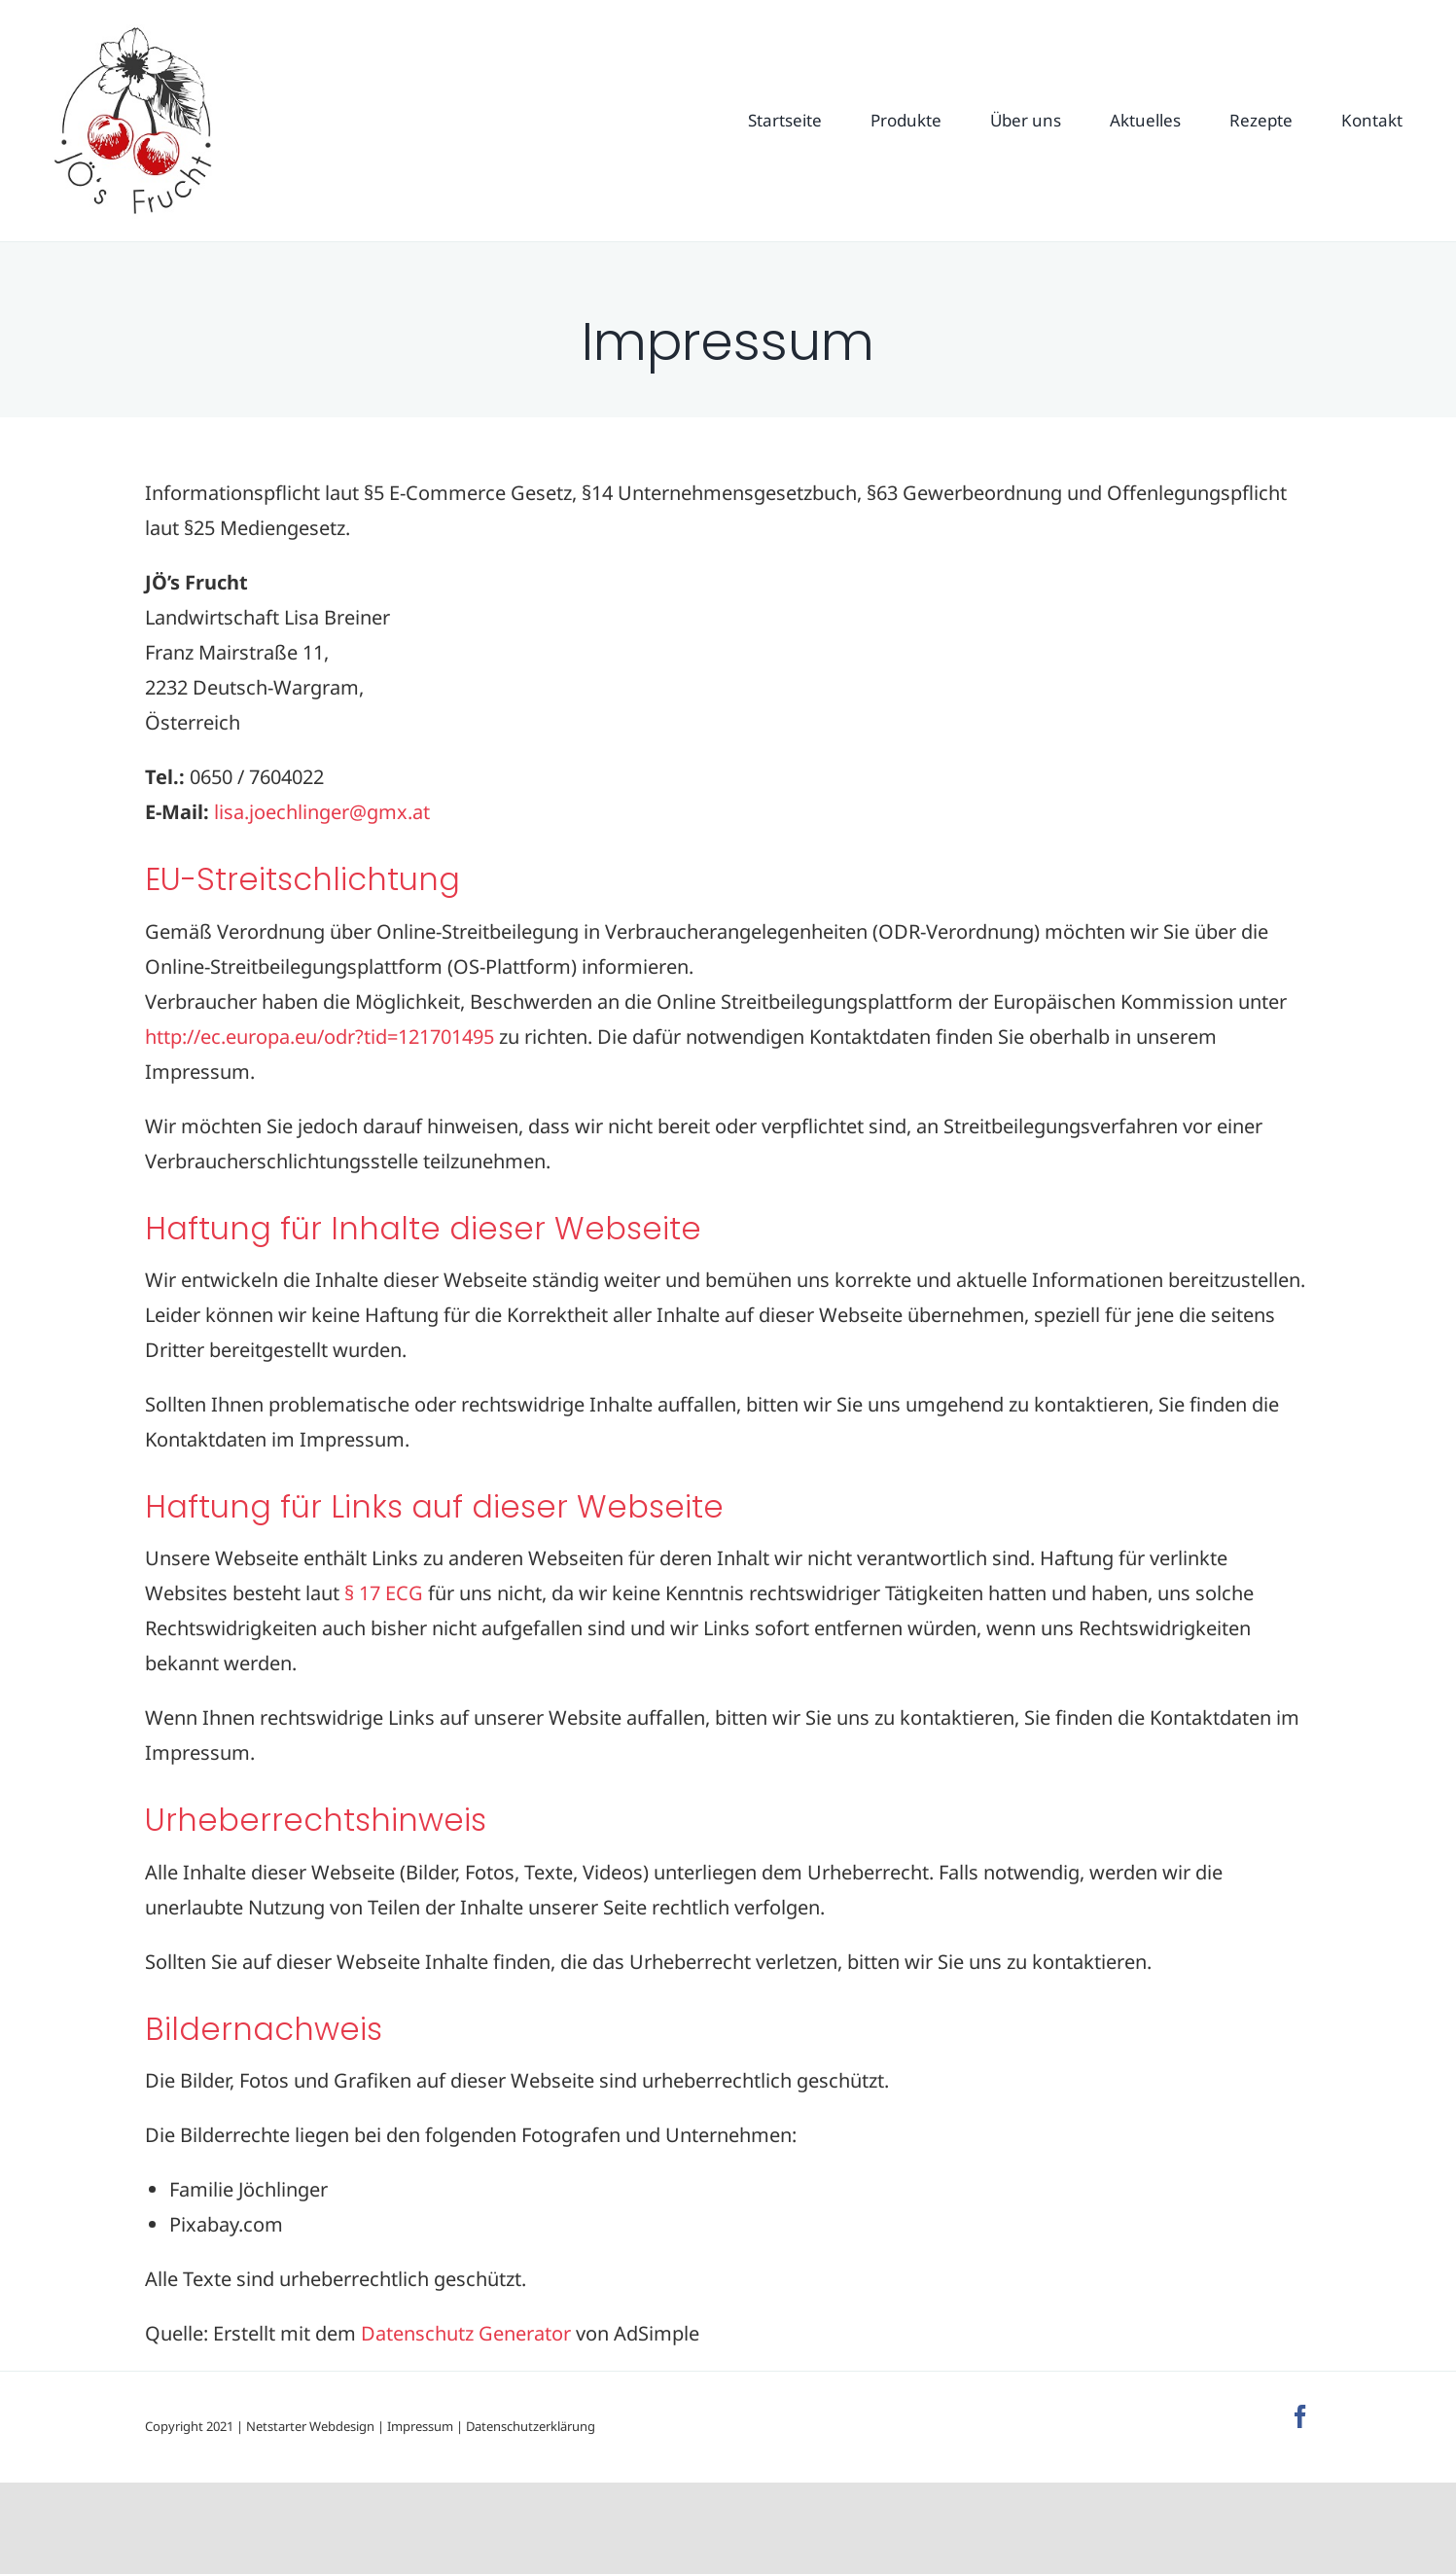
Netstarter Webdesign (310, 2426)
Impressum (420, 2426)
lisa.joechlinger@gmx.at (322, 812)
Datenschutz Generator (466, 2333)
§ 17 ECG (383, 1593)
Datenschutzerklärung (530, 2426)
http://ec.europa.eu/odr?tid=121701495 (319, 1036)
